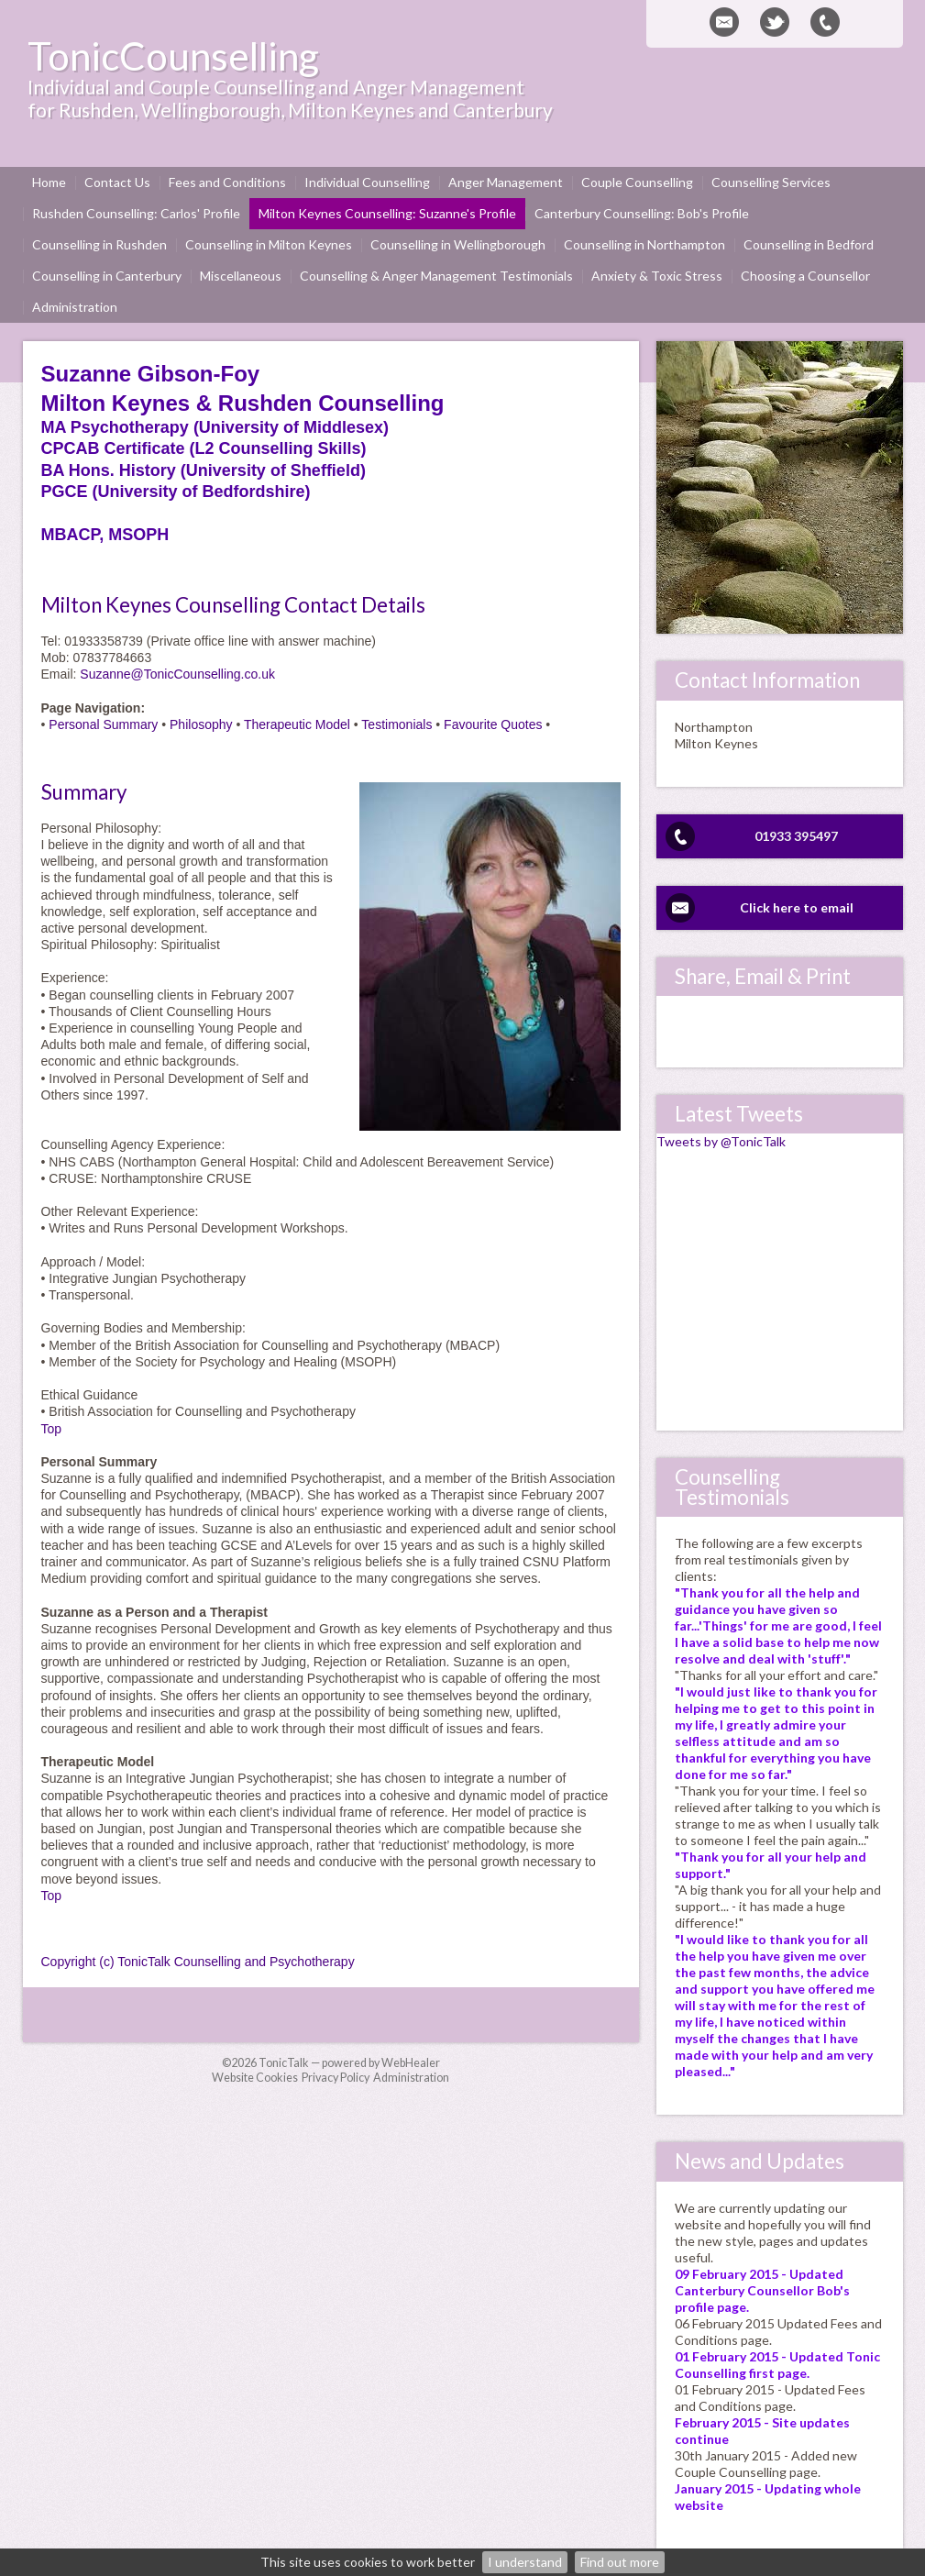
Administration (411, 2077)
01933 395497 (796, 836)
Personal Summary (103, 724)
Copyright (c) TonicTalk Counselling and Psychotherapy (198, 1961)
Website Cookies (255, 2077)
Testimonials (396, 724)
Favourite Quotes (493, 724)
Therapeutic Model (297, 724)
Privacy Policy (335, 2077)
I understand (525, 2562)
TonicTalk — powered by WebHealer (349, 2063)
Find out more (619, 2562)
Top (51, 1428)
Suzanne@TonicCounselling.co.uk (177, 674)
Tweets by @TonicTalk (721, 1141)
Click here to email (796, 907)
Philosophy (201, 724)
